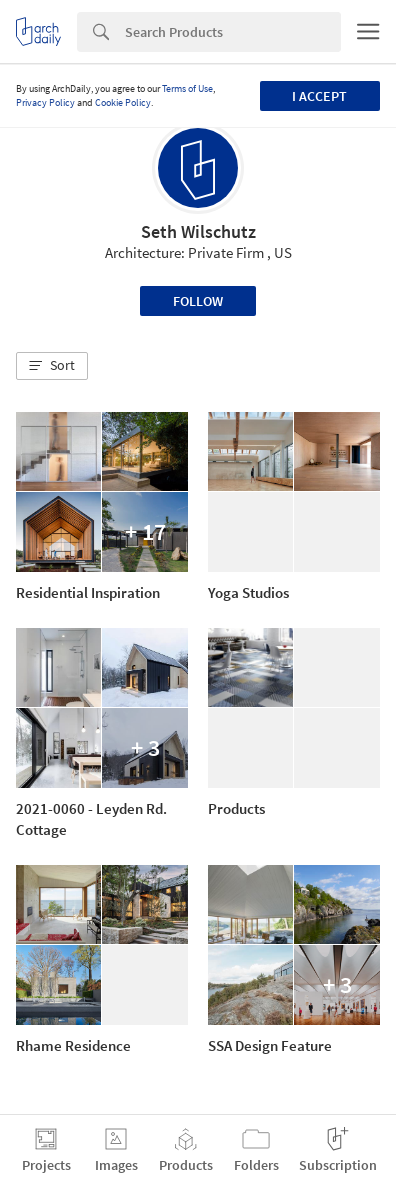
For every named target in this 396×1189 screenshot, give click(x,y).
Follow (198, 301)
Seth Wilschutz (198, 231)
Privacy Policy (45, 102)
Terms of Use (187, 88)
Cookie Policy (123, 102)
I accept (319, 96)
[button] (52, 366)
